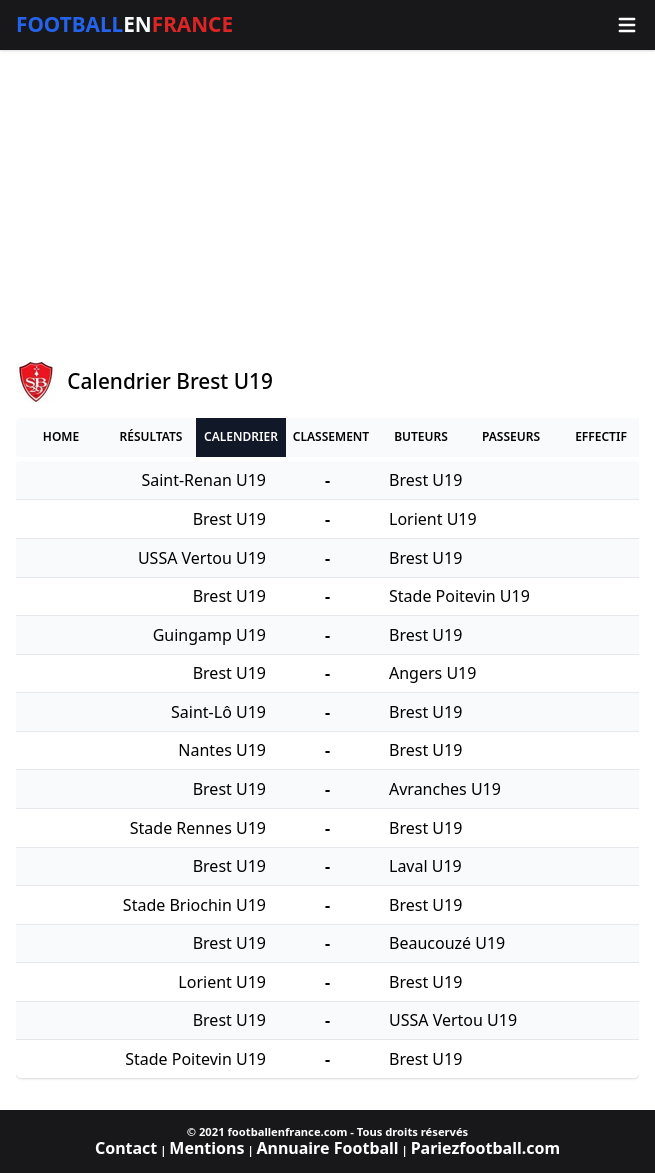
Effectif (601, 436)
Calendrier (241, 436)
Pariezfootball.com (485, 1148)
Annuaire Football (327, 1148)
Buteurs (421, 436)
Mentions (206, 1148)
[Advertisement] (327, 206)
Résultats (151, 436)
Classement (331, 436)
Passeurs (511, 436)
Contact (126, 1148)
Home (61, 436)
